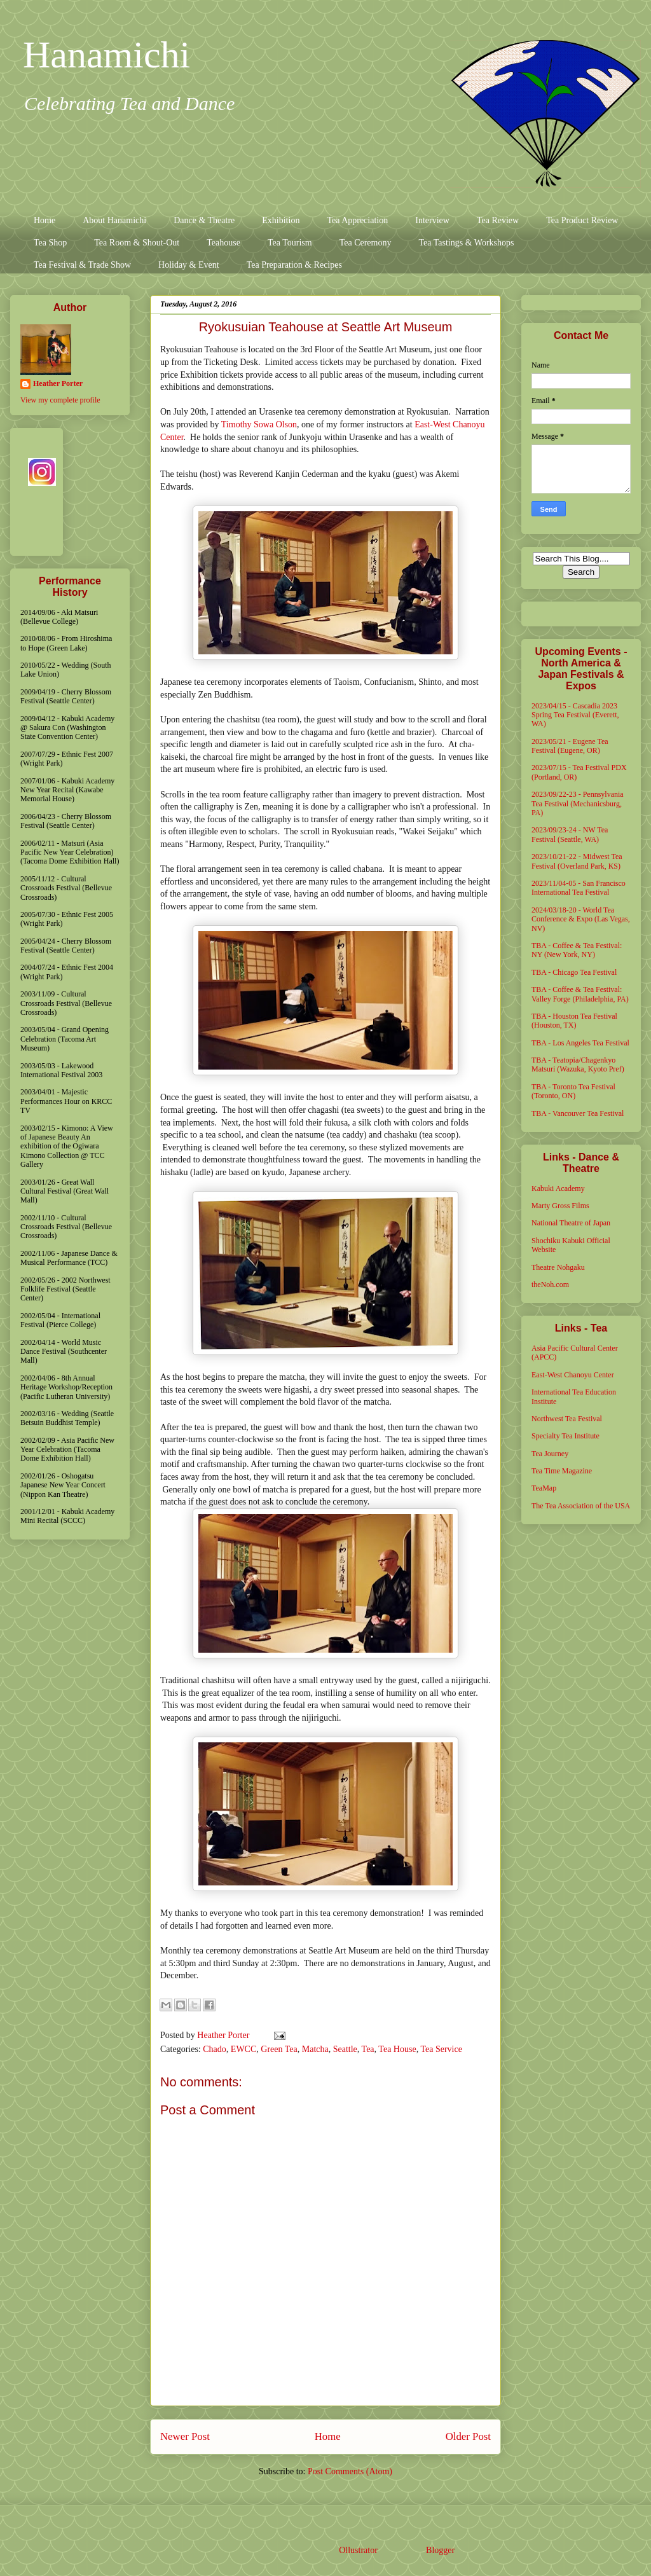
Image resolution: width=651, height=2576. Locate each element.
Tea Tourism (290, 242)
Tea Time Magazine (561, 1470)
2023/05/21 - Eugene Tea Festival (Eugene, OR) (569, 746)
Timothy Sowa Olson (259, 424)
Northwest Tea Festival (566, 1418)
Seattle (345, 2049)
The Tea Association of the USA (580, 1505)
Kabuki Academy (558, 1188)
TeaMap (543, 1488)
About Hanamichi (114, 220)
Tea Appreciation (357, 220)
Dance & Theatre (204, 220)
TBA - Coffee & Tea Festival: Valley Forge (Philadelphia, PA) (580, 994)
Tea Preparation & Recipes (294, 265)
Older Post (468, 2436)
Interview (432, 220)
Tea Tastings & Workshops (466, 242)
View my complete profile (60, 400)
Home (44, 220)
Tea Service (441, 2049)
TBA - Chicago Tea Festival (574, 972)
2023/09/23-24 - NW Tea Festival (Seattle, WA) (569, 834)
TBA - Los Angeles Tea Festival (580, 1042)
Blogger (440, 2550)
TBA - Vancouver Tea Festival (577, 1113)
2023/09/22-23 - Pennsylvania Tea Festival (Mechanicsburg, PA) (577, 803)
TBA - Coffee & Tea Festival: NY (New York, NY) (576, 950)
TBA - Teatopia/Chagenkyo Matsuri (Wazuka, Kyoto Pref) (577, 1064)
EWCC (243, 2049)
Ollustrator (358, 2550)
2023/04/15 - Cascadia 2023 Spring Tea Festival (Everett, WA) (575, 715)
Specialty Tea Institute (565, 1435)
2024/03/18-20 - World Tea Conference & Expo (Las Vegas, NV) (580, 919)
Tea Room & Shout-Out (136, 242)
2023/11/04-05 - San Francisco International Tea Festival (578, 888)
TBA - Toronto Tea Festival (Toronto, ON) (573, 1091)
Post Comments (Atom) (350, 2471)
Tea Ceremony (365, 242)
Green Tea (279, 2049)
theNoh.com (550, 1284)
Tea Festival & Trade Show (82, 265)
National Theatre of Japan (570, 1222)
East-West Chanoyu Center (572, 1374)
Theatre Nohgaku (558, 1267)
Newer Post (185, 2436)
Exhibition (280, 220)
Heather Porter (224, 2035)
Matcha (315, 2049)
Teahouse (223, 242)
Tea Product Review (582, 220)
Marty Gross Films (560, 1205)
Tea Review (498, 220)
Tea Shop (50, 242)
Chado (214, 2049)
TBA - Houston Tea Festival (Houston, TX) (574, 1021)
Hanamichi (106, 55)
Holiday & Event (188, 265)
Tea (368, 2049)
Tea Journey (549, 1453)
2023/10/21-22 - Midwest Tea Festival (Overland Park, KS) (576, 861)
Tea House (397, 2049)
